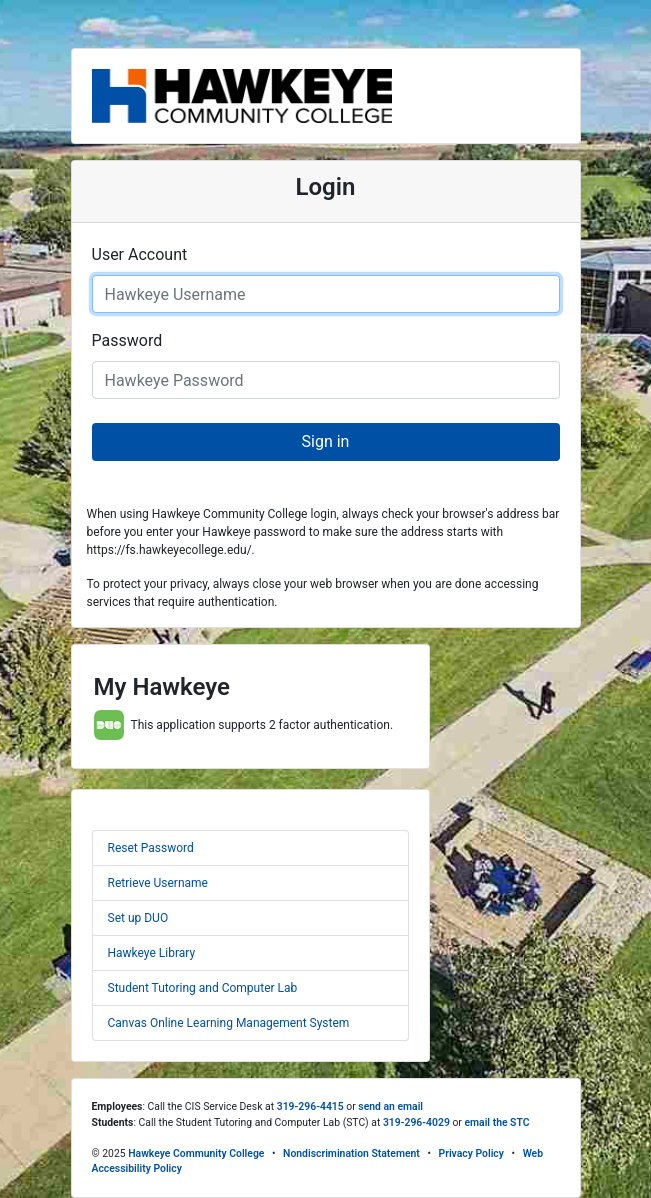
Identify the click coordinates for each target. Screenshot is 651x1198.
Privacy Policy (471, 1153)
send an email (390, 1106)
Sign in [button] (326, 441)
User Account (140, 254)
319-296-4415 (310, 1106)
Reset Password (151, 848)
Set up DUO (138, 918)
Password (127, 340)
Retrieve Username (158, 883)
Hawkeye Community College (196, 1153)
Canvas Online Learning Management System (229, 1023)
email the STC (496, 1122)
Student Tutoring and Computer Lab (203, 988)
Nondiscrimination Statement (351, 1153)
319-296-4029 (416, 1122)
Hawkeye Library (152, 953)
